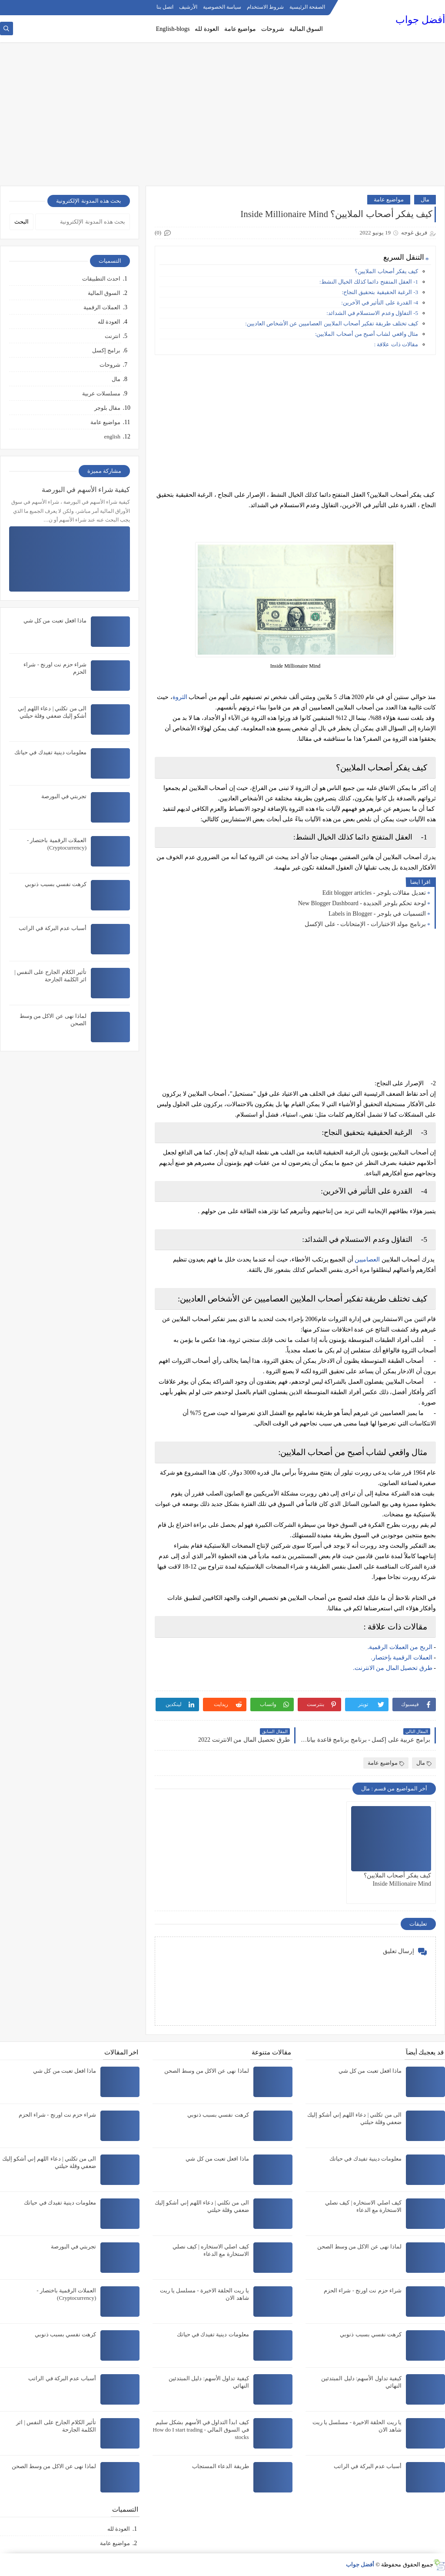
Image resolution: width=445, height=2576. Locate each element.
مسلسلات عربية (101, 393)
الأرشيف (188, 7)
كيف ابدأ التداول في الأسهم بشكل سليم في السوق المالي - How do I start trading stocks (201, 2429)
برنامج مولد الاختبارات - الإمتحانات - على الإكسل (365, 924)
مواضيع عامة (240, 29)
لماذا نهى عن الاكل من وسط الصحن (359, 2246)
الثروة (180, 697)
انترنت (112, 336)
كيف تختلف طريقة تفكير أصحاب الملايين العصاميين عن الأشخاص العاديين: (331, 323)
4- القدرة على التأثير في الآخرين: (379, 302)
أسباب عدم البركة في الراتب (52, 928)
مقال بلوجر (107, 408)
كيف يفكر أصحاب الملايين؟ (386, 271)
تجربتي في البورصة (64, 796)
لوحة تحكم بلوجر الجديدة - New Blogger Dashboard (362, 903)
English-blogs (173, 29)
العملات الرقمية (101, 307)
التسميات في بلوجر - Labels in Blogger (377, 913)
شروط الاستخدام (265, 7)
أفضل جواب (420, 19)
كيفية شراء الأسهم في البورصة (86, 489)
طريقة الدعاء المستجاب (220, 2466)
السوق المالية (306, 29)
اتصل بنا (164, 7)
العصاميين (366, 1259)
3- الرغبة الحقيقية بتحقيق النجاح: (380, 292)
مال (425, 199)
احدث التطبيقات (101, 278)
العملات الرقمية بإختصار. (401, 1657)
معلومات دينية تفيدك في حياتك (50, 752)
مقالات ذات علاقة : (396, 344)
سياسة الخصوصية (222, 7)
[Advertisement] (222, 118)
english (112, 436)
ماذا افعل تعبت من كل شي (54, 620)
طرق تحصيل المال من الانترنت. (393, 1668)
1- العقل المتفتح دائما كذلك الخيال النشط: (368, 281)
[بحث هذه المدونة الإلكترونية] (82, 222)
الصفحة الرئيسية (307, 7)
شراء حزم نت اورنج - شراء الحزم (363, 2290)
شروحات (272, 29)
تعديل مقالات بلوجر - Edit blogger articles (374, 893)
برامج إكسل (106, 350)
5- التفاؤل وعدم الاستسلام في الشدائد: (372, 313)
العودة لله (207, 29)
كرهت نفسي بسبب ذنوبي (55, 884)
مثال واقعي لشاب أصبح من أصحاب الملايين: (366, 334)
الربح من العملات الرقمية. (401, 1647)
